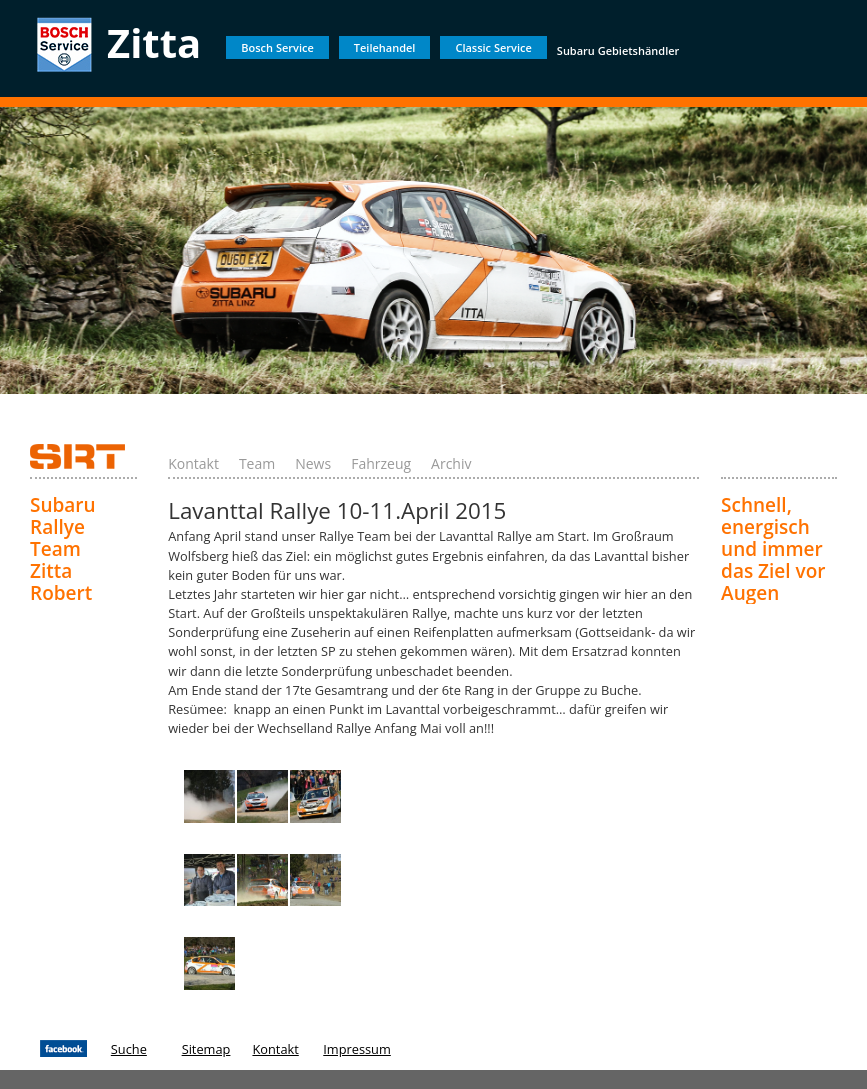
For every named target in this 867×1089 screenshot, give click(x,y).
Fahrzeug (381, 463)
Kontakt (193, 463)
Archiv (451, 463)
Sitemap (206, 1049)
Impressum (357, 1049)
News (313, 463)
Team (257, 463)
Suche (129, 1049)
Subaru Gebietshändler (618, 50)
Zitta (154, 42)
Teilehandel (385, 47)
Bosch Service (277, 47)
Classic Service (493, 47)
